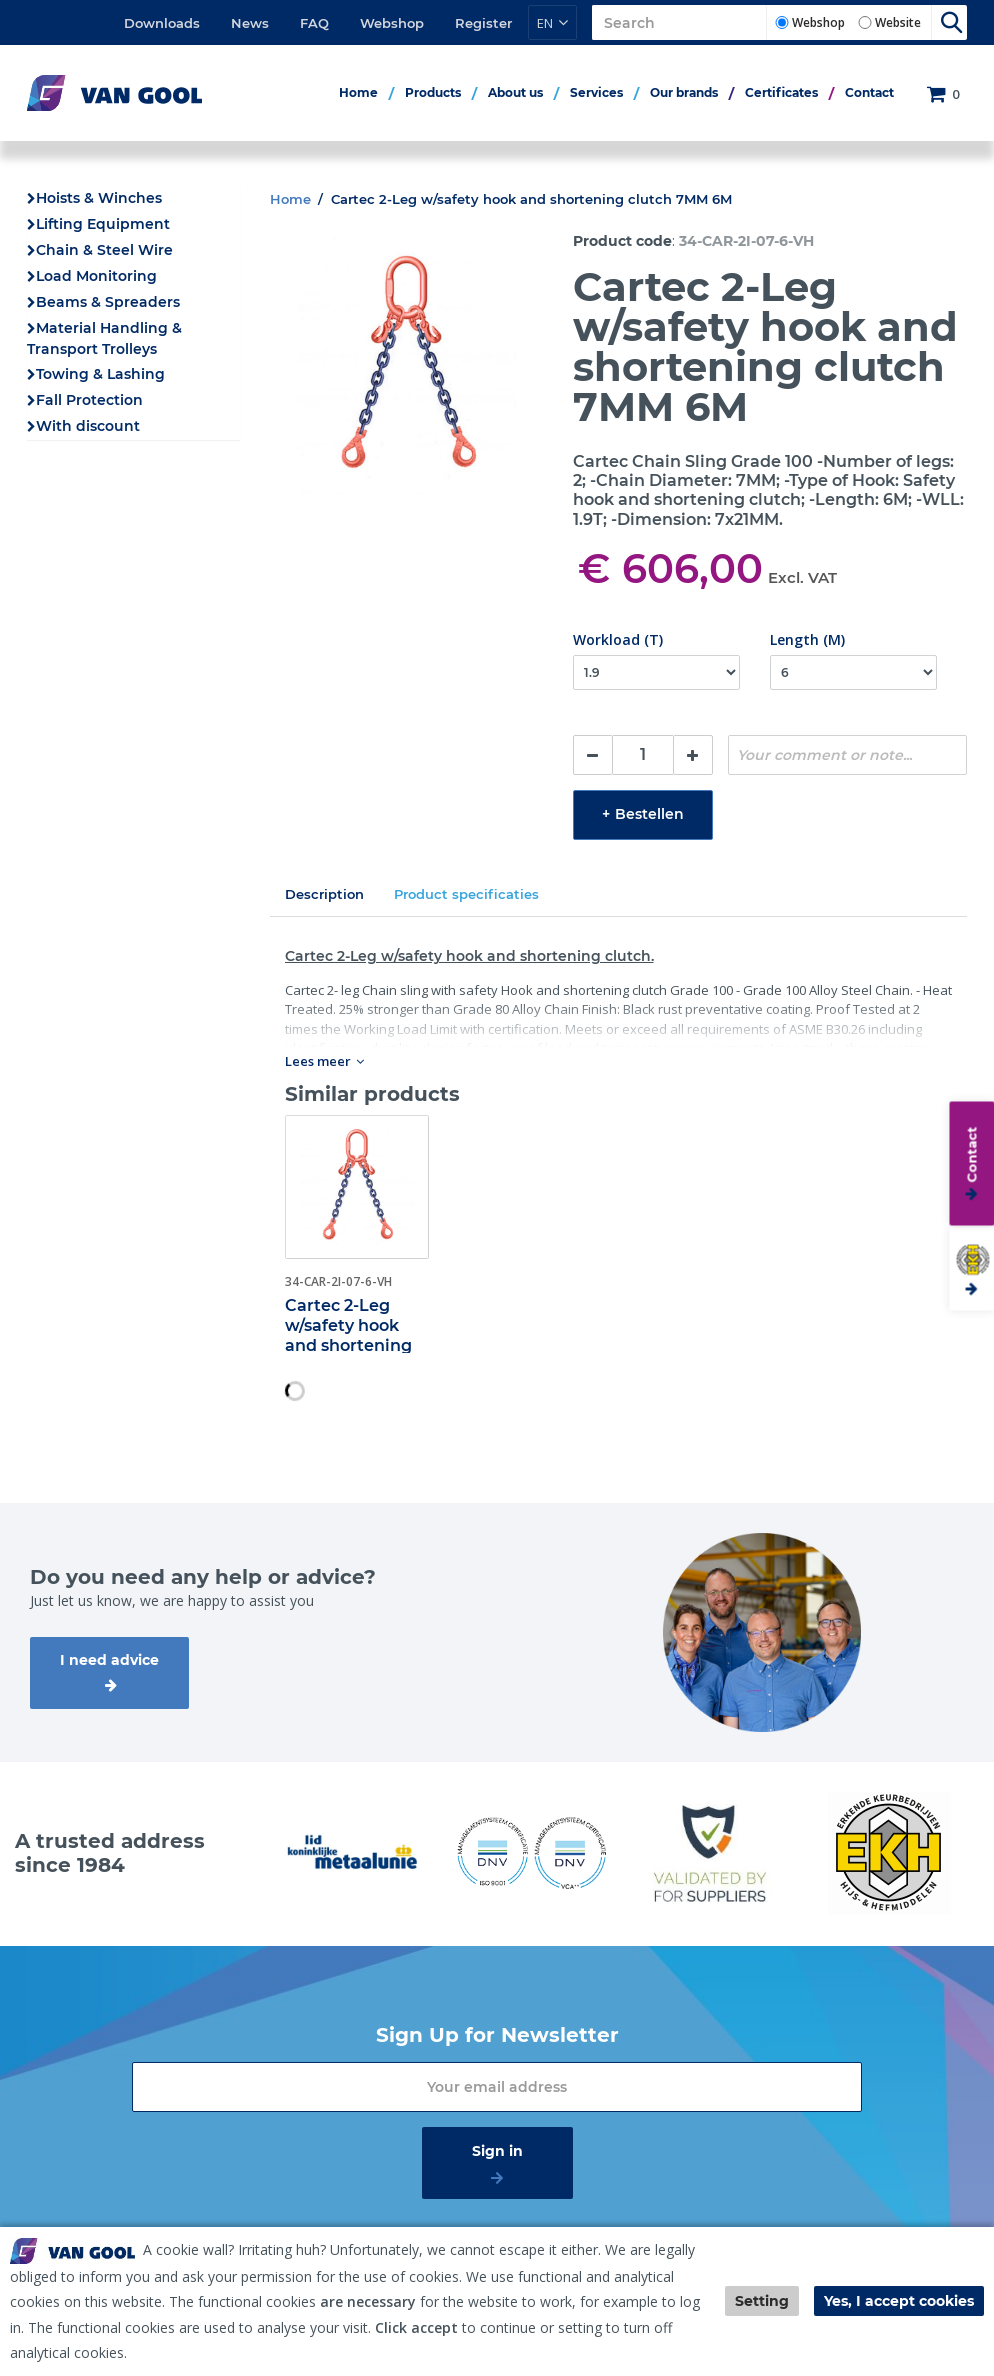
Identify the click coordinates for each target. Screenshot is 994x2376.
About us (515, 92)
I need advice (109, 1660)
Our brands (684, 92)
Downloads (162, 23)
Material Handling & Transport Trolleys (104, 338)
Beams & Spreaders (108, 302)
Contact (869, 92)
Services (596, 92)
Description (324, 894)
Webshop (392, 23)
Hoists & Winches (99, 198)
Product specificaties (466, 894)
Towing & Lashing (100, 374)
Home (358, 92)
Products (433, 92)
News (250, 23)
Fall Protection (89, 400)
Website (898, 22)
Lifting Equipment (103, 224)
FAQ (314, 23)
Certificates (781, 92)
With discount (88, 426)
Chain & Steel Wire (104, 250)
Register (483, 23)
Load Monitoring (96, 276)
